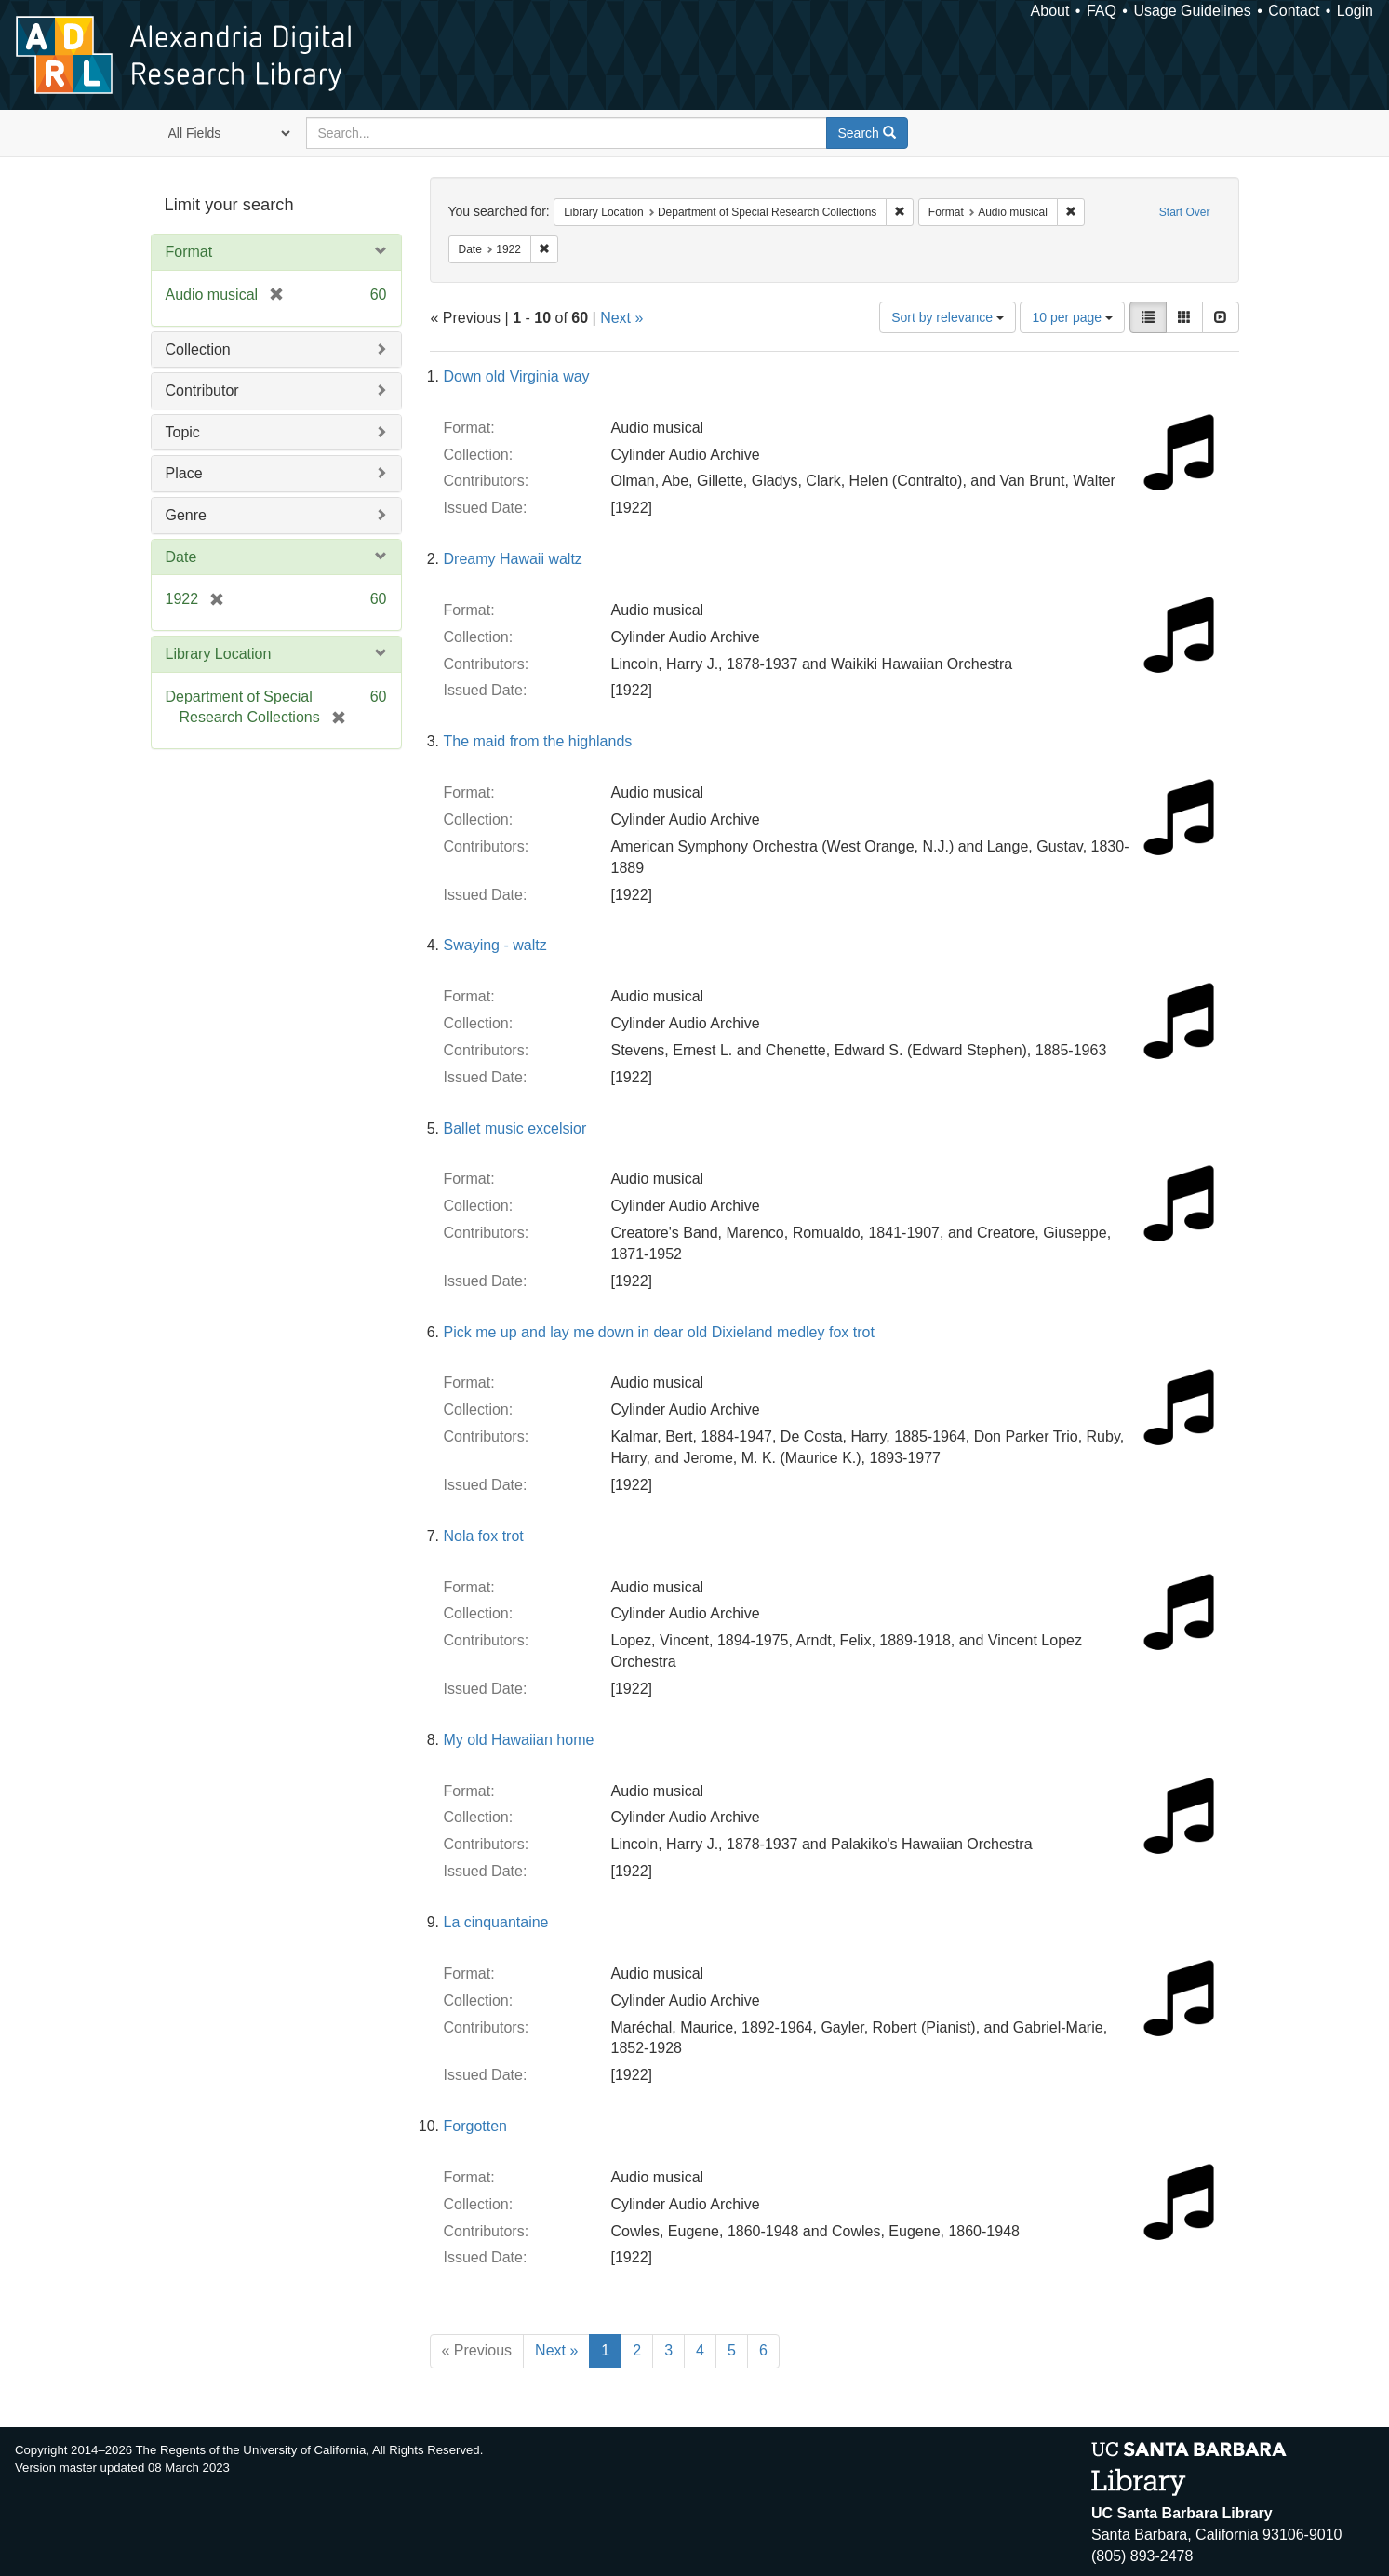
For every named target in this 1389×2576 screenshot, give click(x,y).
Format (189, 252)
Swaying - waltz (495, 945)
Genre (186, 515)
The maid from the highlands (538, 741)
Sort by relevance (947, 317)
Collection (198, 349)
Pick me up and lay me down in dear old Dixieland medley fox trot (659, 1332)
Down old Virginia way (517, 376)
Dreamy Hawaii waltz (513, 559)
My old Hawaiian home (519, 1740)
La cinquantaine (496, 1922)
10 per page (1072, 317)
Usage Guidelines (1191, 11)
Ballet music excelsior (515, 1128)
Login (1355, 11)
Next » (621, 318)
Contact (1293, 11)
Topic (183, 432)
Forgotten (475, 2126)
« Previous (477, 2350)
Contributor (202, 390)
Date (181, 557)
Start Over (1184, 212)
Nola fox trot (484, 1536)
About (1050, 11)
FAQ (1101, 11)
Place (184, 473)
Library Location (219, 654)
